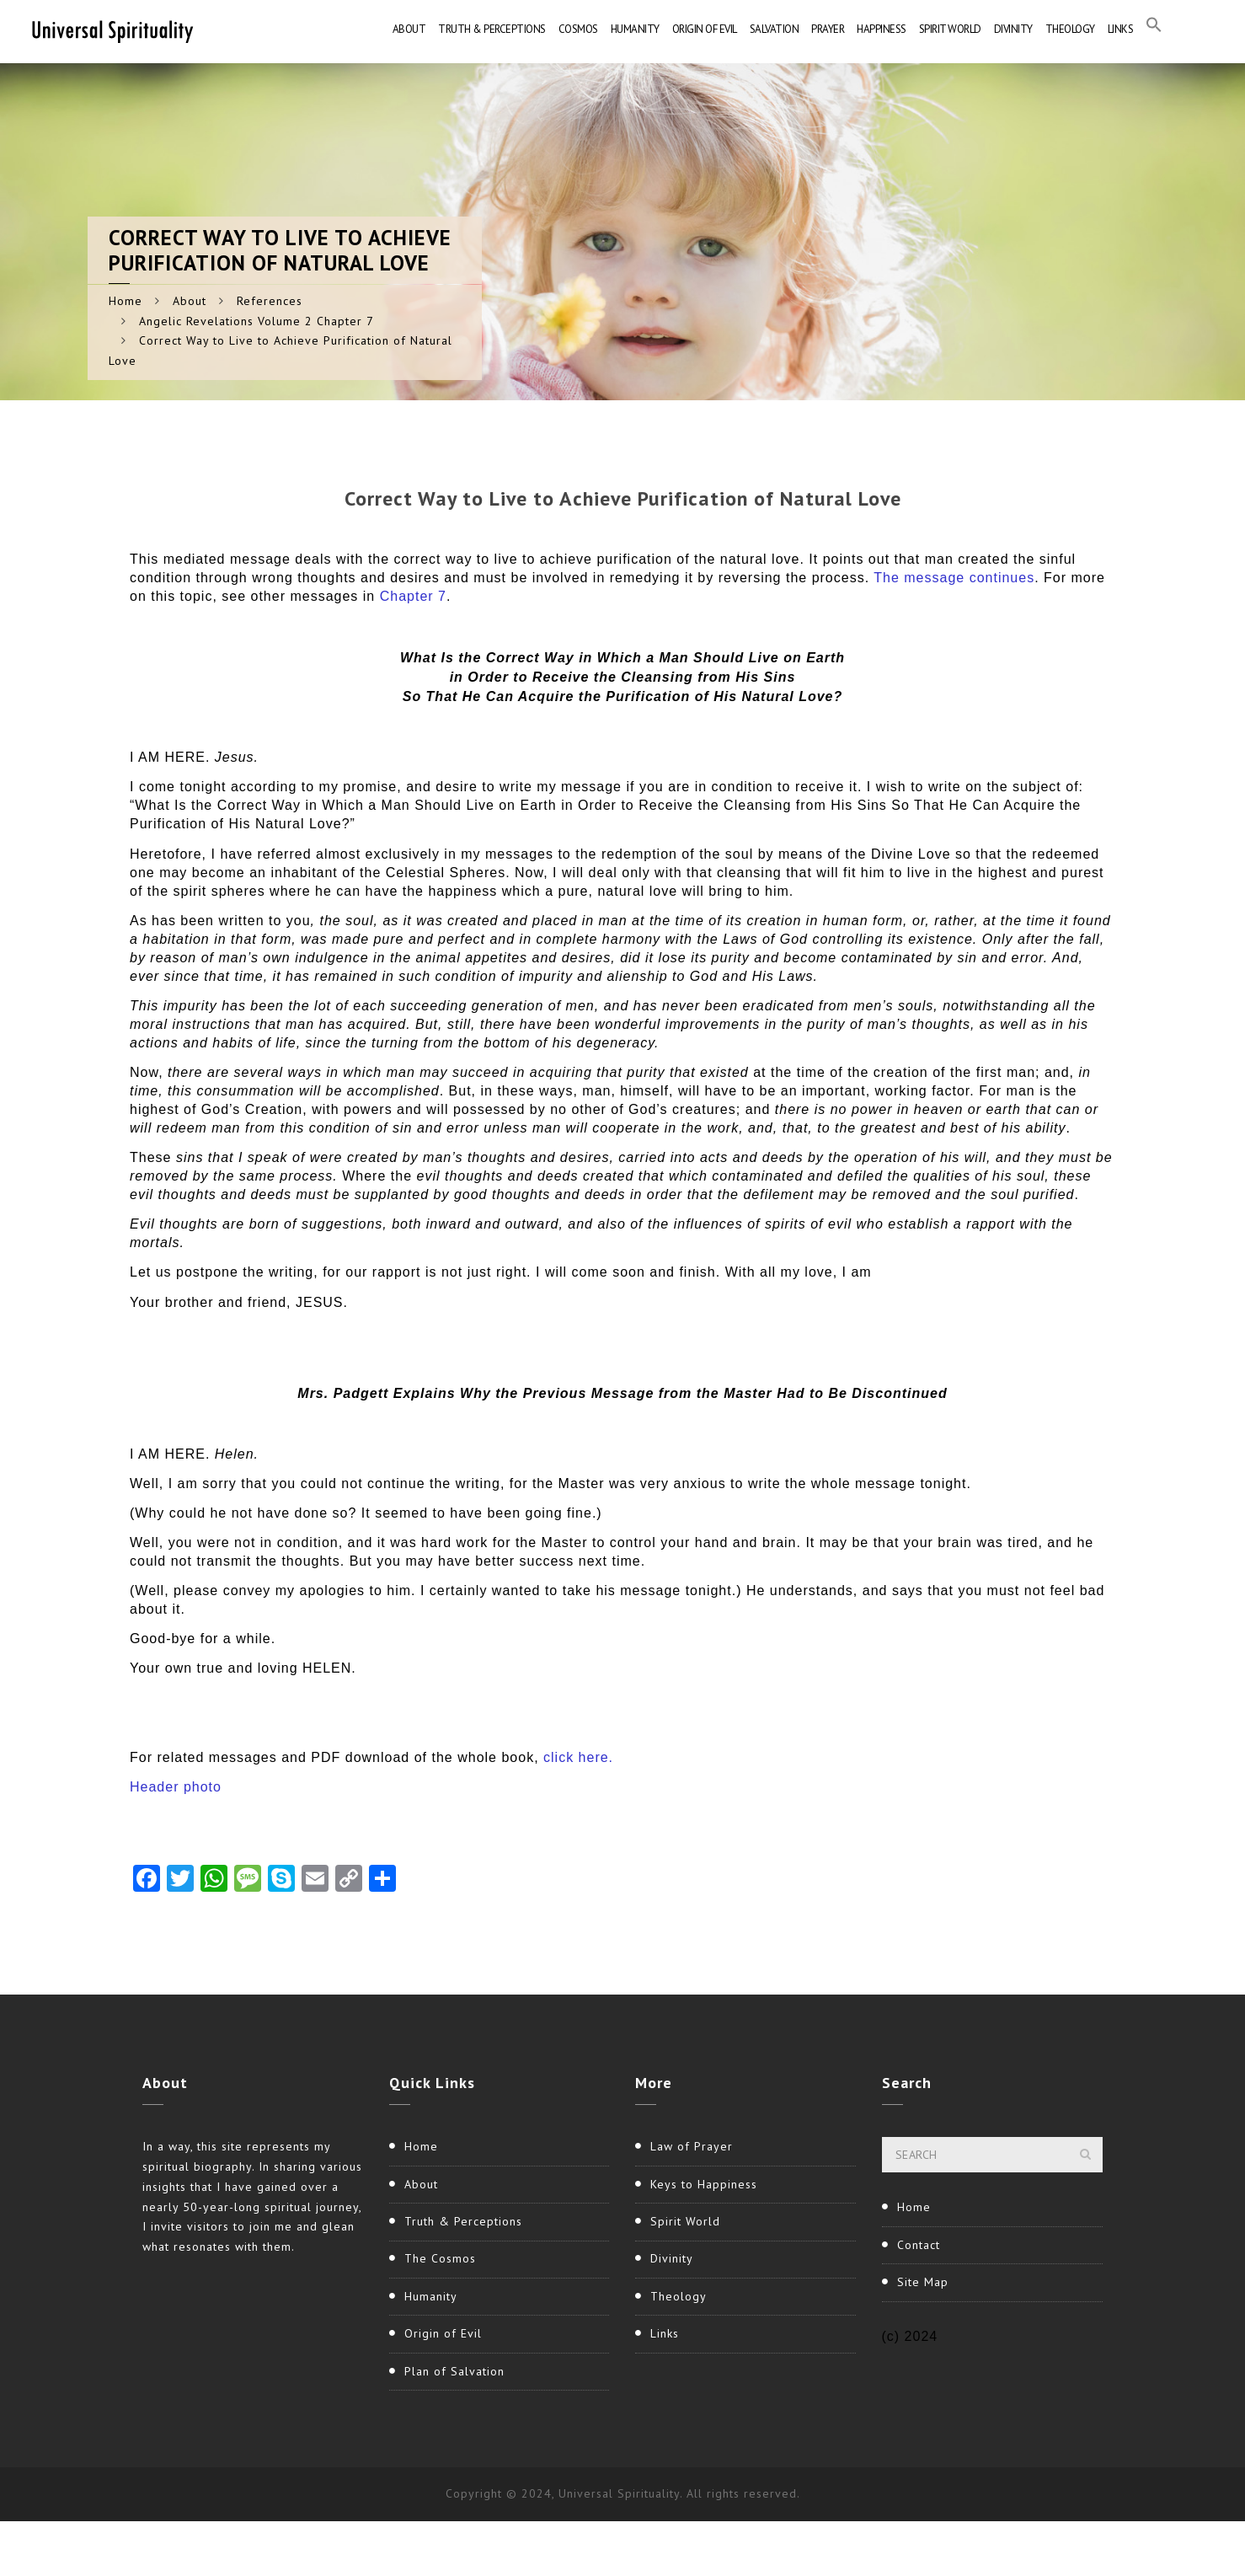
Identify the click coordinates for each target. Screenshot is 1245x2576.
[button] (1154, 29)
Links (1121, 29)
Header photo (176, 1787)
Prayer (827, 29)
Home (125, 300)
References (269, 300)
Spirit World (950, 29)
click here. (578, 1757)
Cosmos (578, 29)
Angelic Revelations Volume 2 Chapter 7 (256, 321)
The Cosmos (440, 2258)
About (409, 29)
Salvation (774, 29)
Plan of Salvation (454, 2371)
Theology (1070, 29)
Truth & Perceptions (492, 29)
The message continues (954, 577)
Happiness (881, 29)
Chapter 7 (413, 596)
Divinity (1013, 29)
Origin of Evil (704, 29)
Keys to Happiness (703, 2184)
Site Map (922, 2281)
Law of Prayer (691, 2146)
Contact (918, 2244)
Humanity (635, 29)
